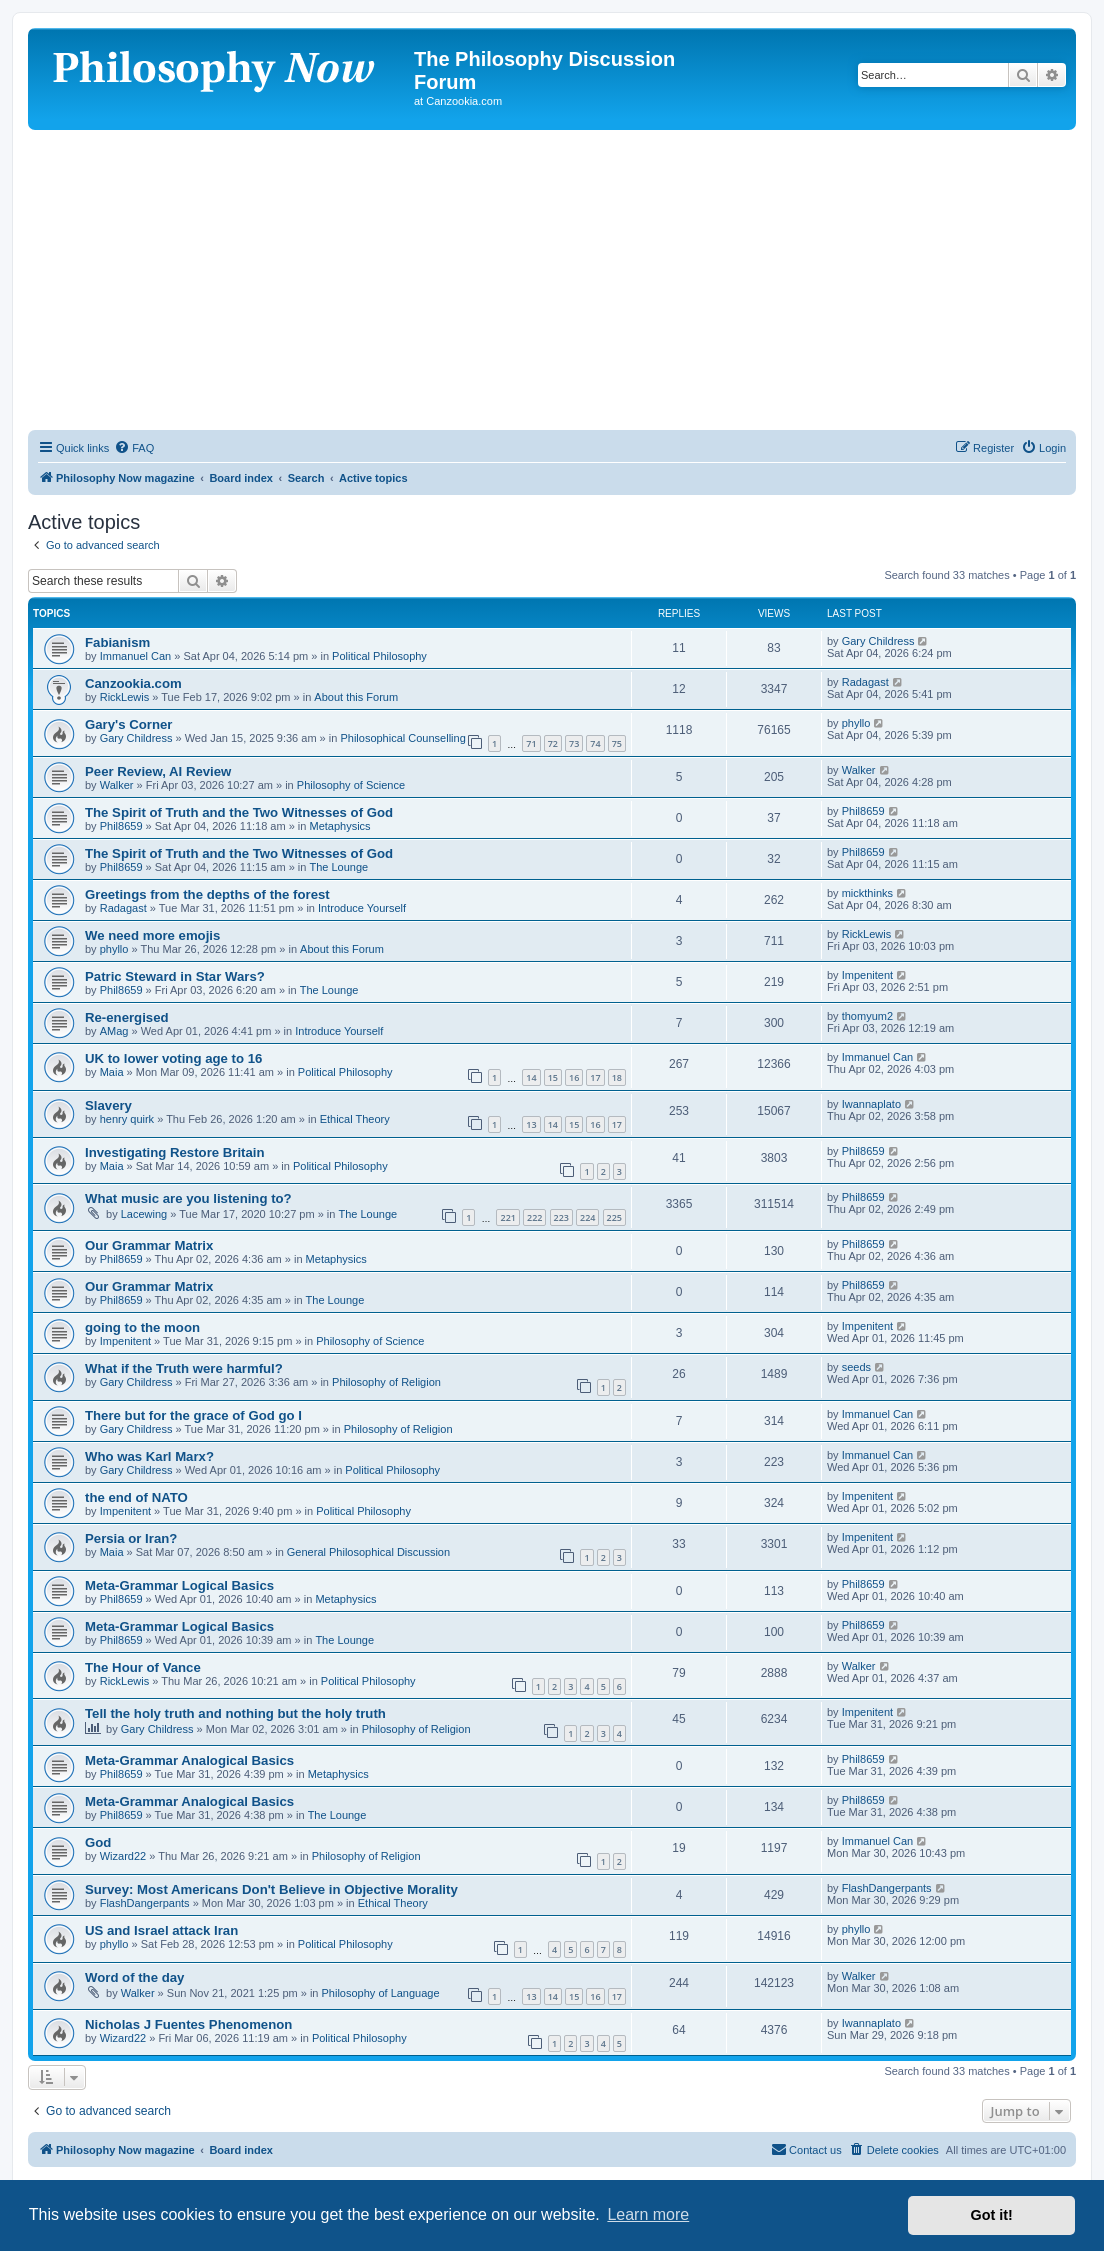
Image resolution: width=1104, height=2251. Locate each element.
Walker (117, 785)
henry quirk (127, 1119)
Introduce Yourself (362, 908)
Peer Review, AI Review (158, 771)
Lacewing (144, 1214)
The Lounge (338, 867)
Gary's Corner (128, 724)
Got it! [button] (992, 2215)
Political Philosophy (379, 656)
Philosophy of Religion (386, 1382)
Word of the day (134, 1977)
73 (574, 743)
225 (614, 1217)
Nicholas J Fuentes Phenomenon (188, 2024)
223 (561, 1217)
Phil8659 (121, 826)
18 (617, 1077)
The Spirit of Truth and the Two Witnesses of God (239, 812)
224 (587, 1217)
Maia (112, 1072)
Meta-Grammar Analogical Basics (189, 1760)
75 (617, 743)
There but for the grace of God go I (193, 1415)
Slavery (108, 1105)
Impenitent (867, 975)
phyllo (856, 723)
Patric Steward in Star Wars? (175, 976)
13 (531, 1124)
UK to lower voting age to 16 (173, 1058)
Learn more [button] (648, 2214)
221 (507, 1217)
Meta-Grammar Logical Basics (179, 1585)
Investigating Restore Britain (175, 1152)
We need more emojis (152, 935)
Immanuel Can (136, 656)
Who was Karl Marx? (149, 1456)
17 (595, 1077)
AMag (114, 1031)
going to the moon (142, 1327)
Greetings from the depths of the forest (207, 894)
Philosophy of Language (381, 1993)
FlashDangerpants (145, 1903)
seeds (856, 1367)
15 (553, 1077)
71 (531, 743)
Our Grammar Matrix (149, 1245)
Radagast (865, 682)
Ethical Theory (355, 1119)
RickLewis (125, 697)
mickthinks (867, 893)
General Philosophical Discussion (368, 1552)
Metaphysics (339, 826)
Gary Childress (878, 641)
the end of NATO (136, 1497)
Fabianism (117, 642)
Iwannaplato (871, 1104)
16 (574, 1077)
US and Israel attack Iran (161, 1930)
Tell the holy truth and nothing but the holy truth (235, 1713)
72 (553, 743)
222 (534, 1217)
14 (531, 1077)
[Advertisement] (552, 280)
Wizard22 (123, 1856)
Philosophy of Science (351, 785)
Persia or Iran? (131, 1538)
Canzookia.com (133, 683)
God (98, 1842)
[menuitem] (134, 448)
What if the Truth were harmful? (184, 1368)
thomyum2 (867, 1016)
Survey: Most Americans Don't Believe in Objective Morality (271, 1889)
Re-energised (127, 1017)
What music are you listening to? (188, 1198)
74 (595, 743)
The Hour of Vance (143, 1667)
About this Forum (356, 697)
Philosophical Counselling (402, 738)
